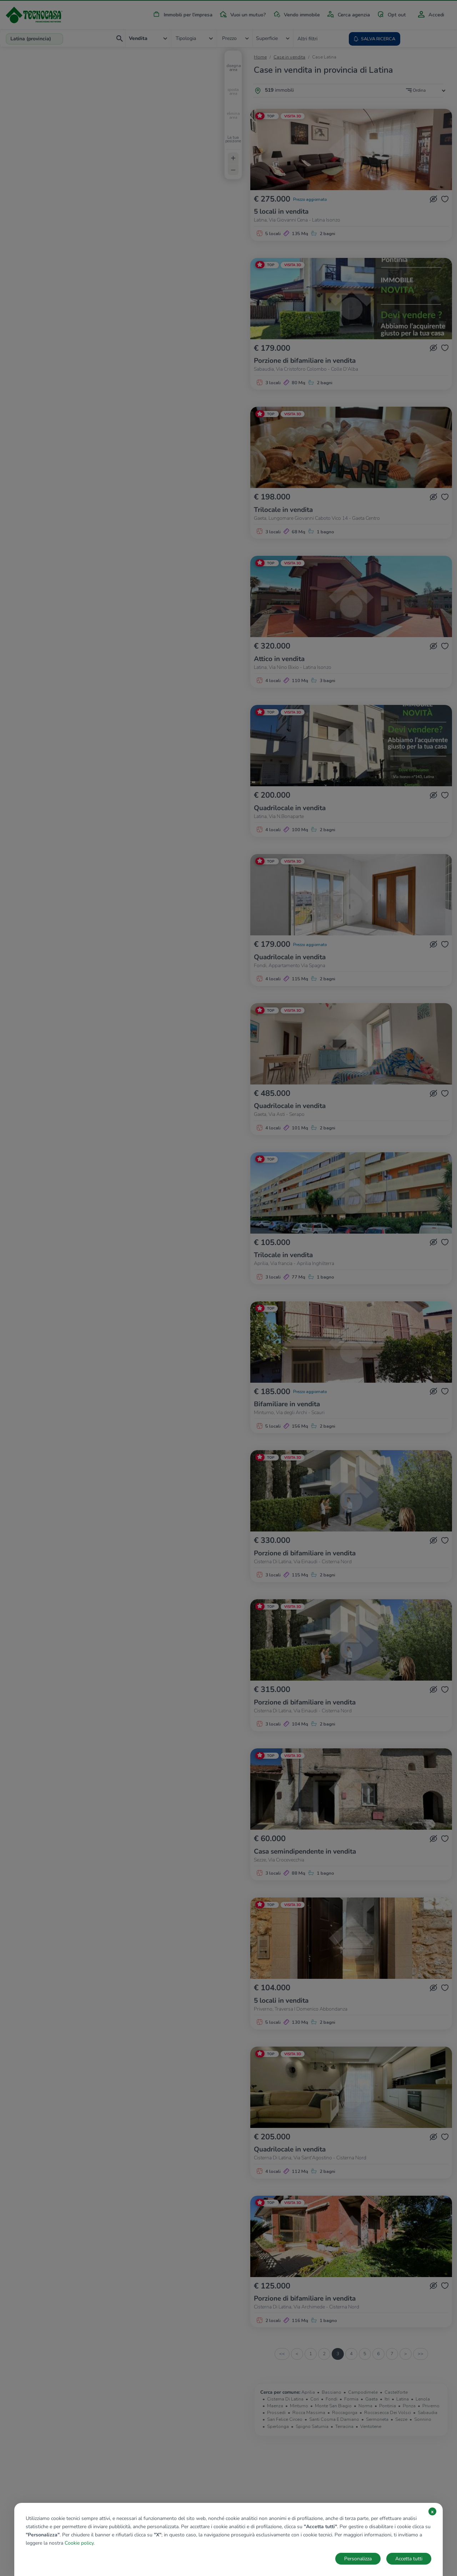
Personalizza (358, 2558)
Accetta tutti (408, 2558)
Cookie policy (79, 2543)
